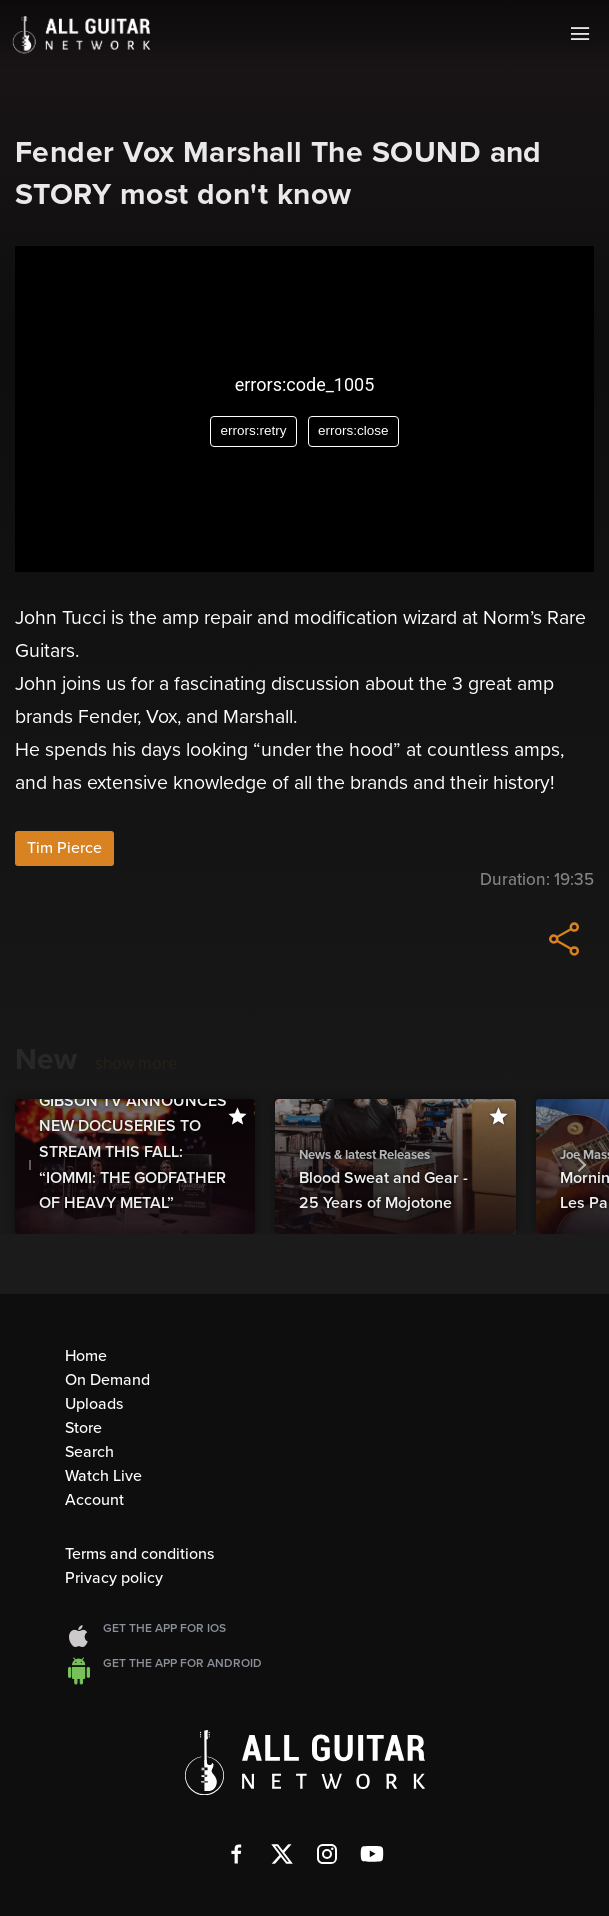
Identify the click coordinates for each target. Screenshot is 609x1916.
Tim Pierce (64, 848)
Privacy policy (114, 1578)
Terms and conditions (139, 1554)
